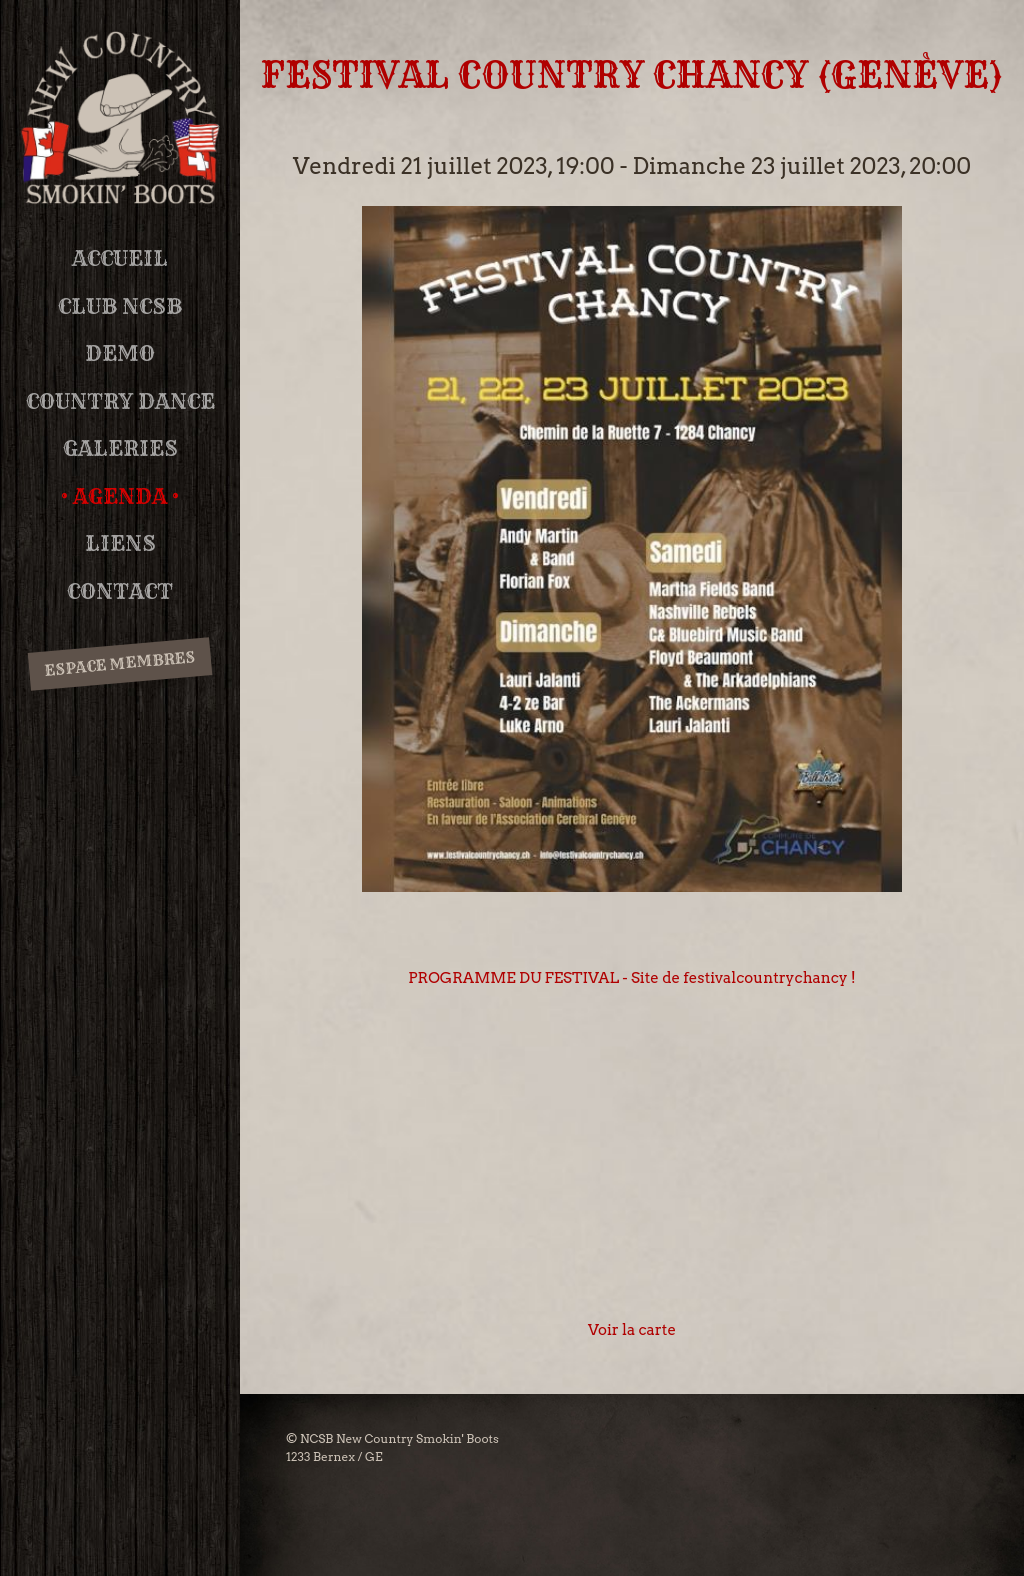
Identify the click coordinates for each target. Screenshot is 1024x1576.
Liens (120, 543)
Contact (120, 591)
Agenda (120, 496)
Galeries (120, 448)
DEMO (120, 353)
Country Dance (120, 401)
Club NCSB (120, 306)
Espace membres (119, 663)
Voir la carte (632, 1330)
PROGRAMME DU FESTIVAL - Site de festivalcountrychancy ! (632, 978)
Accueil (120, 258)
